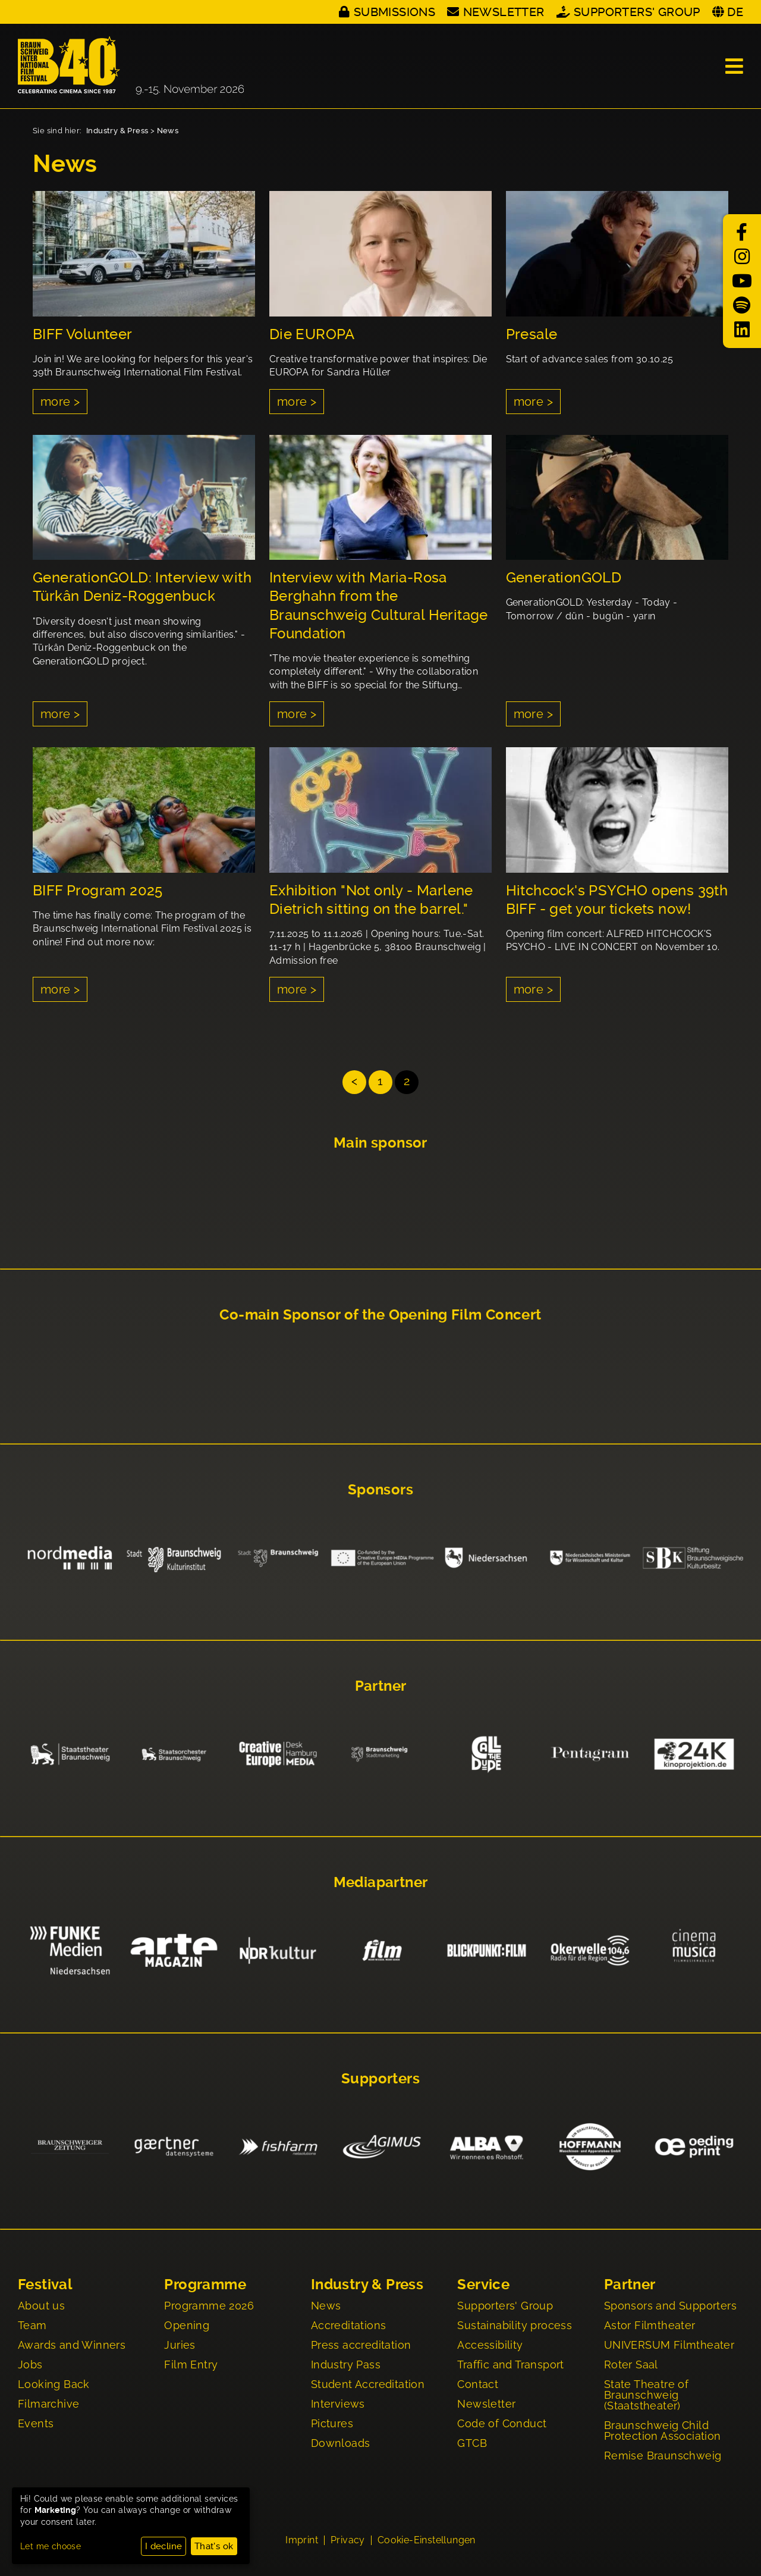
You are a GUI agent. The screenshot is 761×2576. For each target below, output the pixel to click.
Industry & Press (117, 130)
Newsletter (504, 12)
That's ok (214, 2546)
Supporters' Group (637, 12)
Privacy (348, 2541)
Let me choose (50, 2546)
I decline (164, 2546)
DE (735, 12)
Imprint (301, 2541)
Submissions (394, 12)
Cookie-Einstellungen (427, 2541)
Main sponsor (380, 1143)
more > (60, 401)
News (168, 130)
